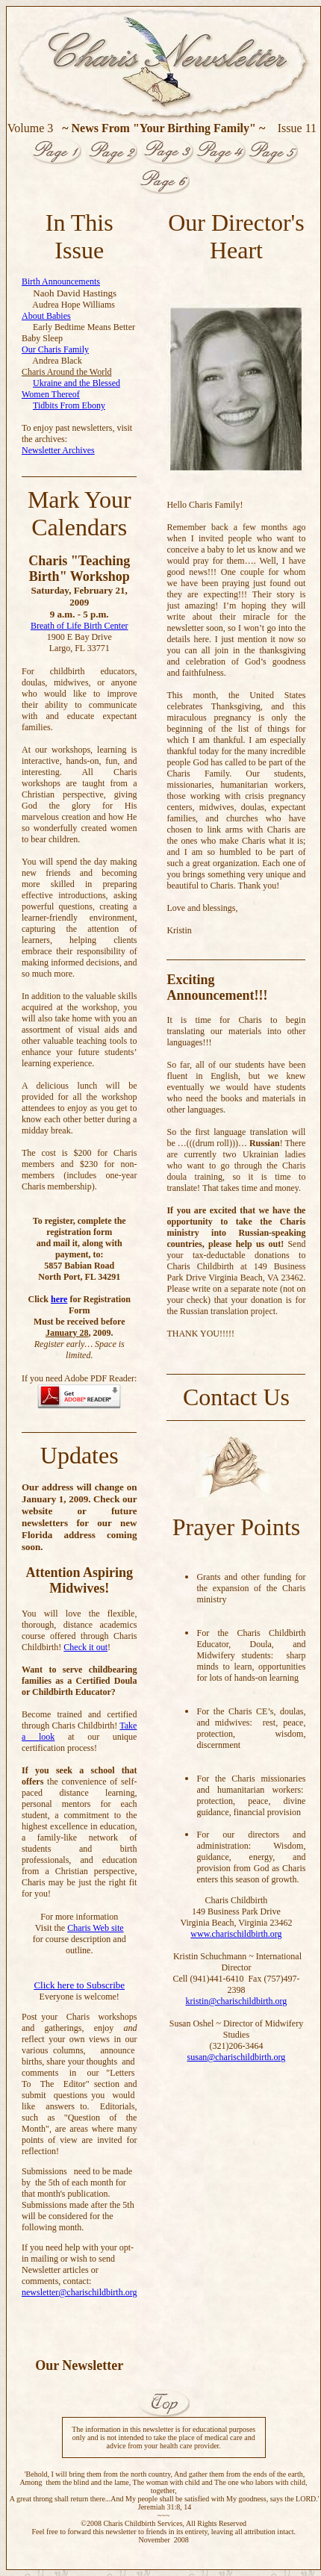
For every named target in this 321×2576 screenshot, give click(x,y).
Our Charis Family (55, 349)
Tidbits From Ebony (69, 405)
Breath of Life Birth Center (79, 625)
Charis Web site (95, 1928)
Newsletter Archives (58, 450)
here (59, 1299)
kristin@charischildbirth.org (236, 2001)
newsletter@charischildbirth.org (79, 2292)
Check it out (85, 1647)
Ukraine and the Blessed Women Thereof (71, 388)
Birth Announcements (61, 281)
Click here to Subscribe (79, 1985)
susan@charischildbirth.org (236, 2057)
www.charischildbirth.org (235, 1934)
